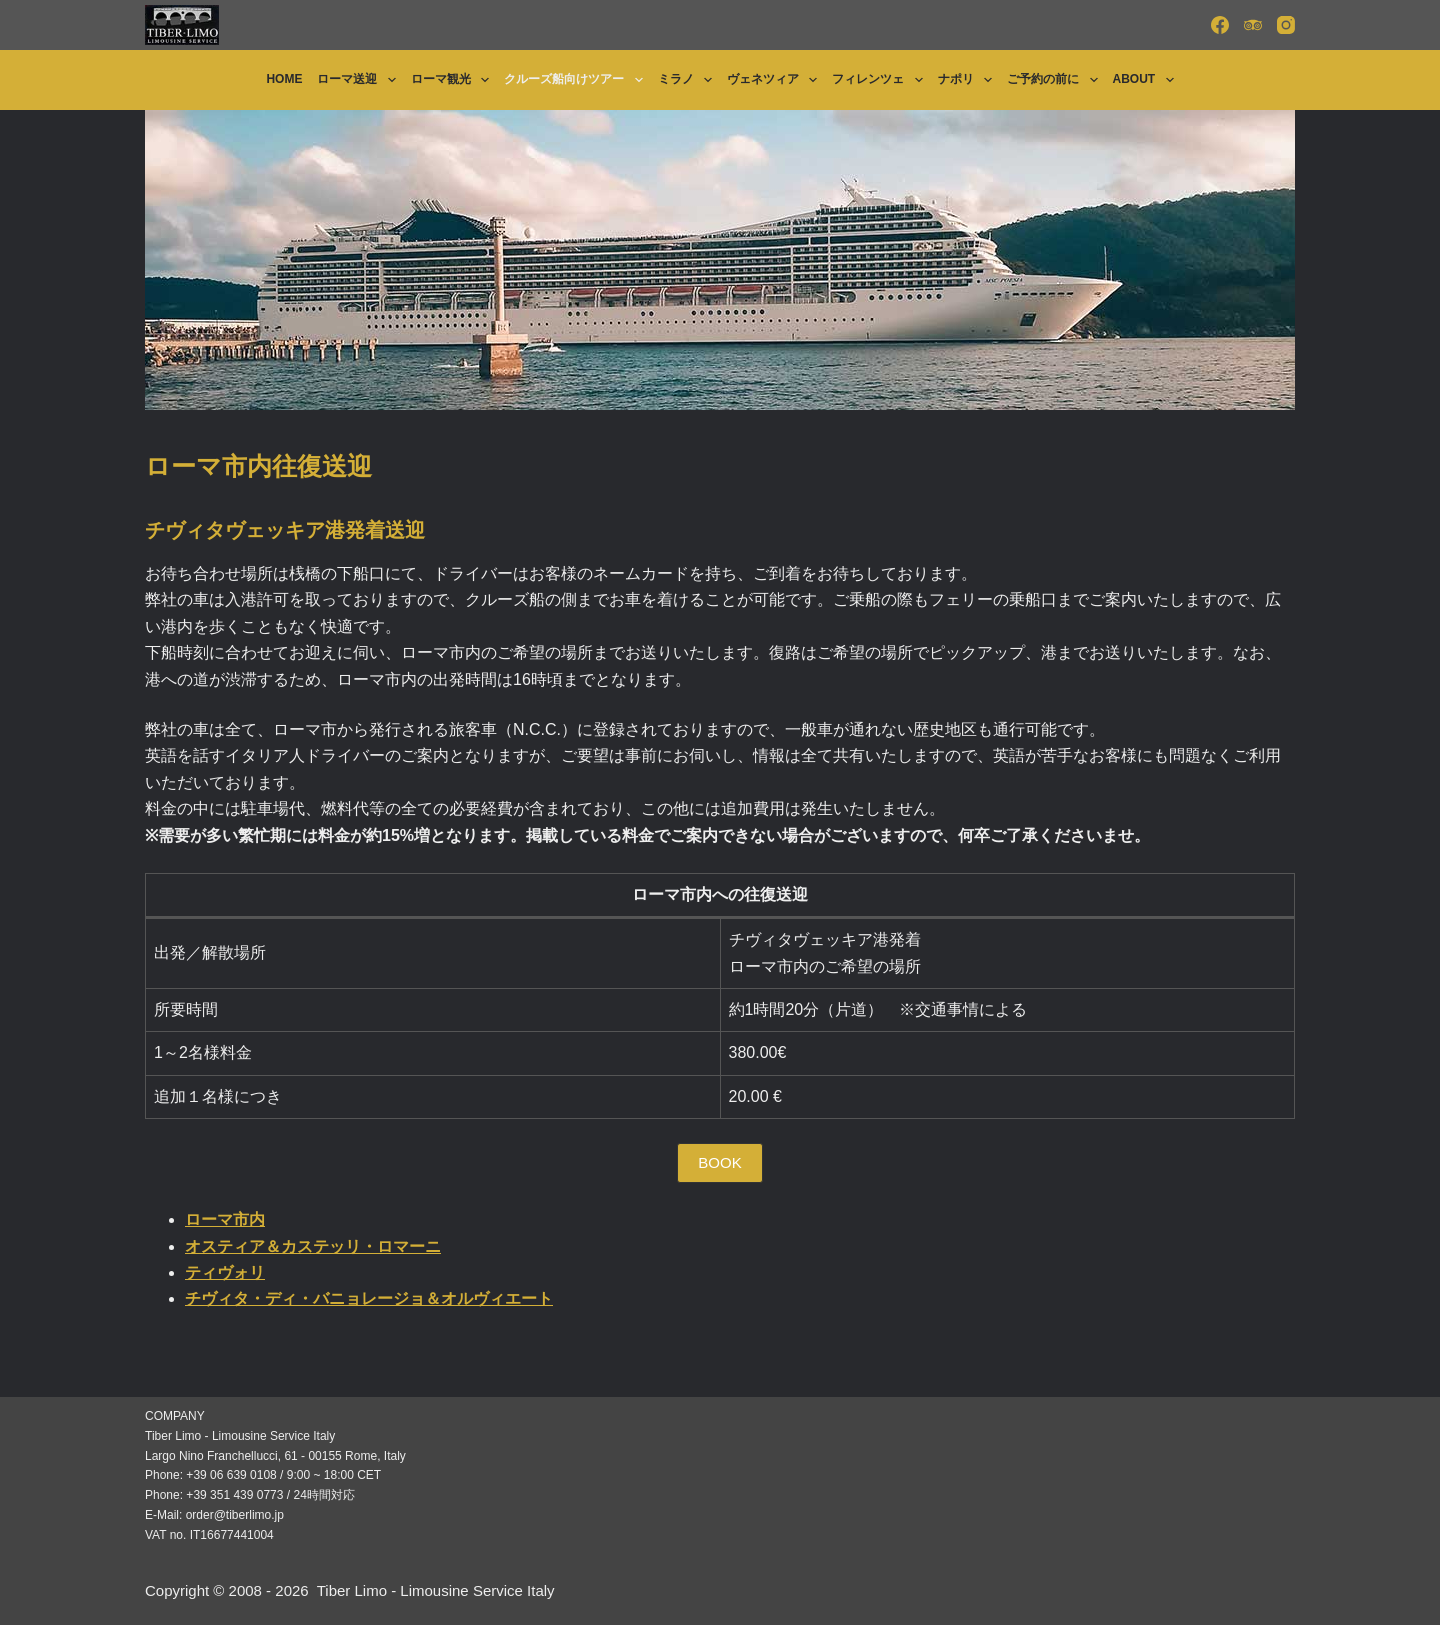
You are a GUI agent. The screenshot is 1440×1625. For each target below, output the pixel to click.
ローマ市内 (225, 1219)
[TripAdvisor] (1253, 25)
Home (284, 79)
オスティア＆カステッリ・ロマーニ (313, 1246)
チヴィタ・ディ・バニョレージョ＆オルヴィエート (369, 1298)
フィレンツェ (881, 80)
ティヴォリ (225, 1272)
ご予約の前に (1056, 80)
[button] (719, 1163)
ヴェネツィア (776, 80)
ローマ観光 (454, 80)
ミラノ (689, 80)
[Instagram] (1286, 25)
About (1147, 80)
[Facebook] (1220, 25)
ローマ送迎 (360, 80)
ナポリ (969, 80)
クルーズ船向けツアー (577, 80)
